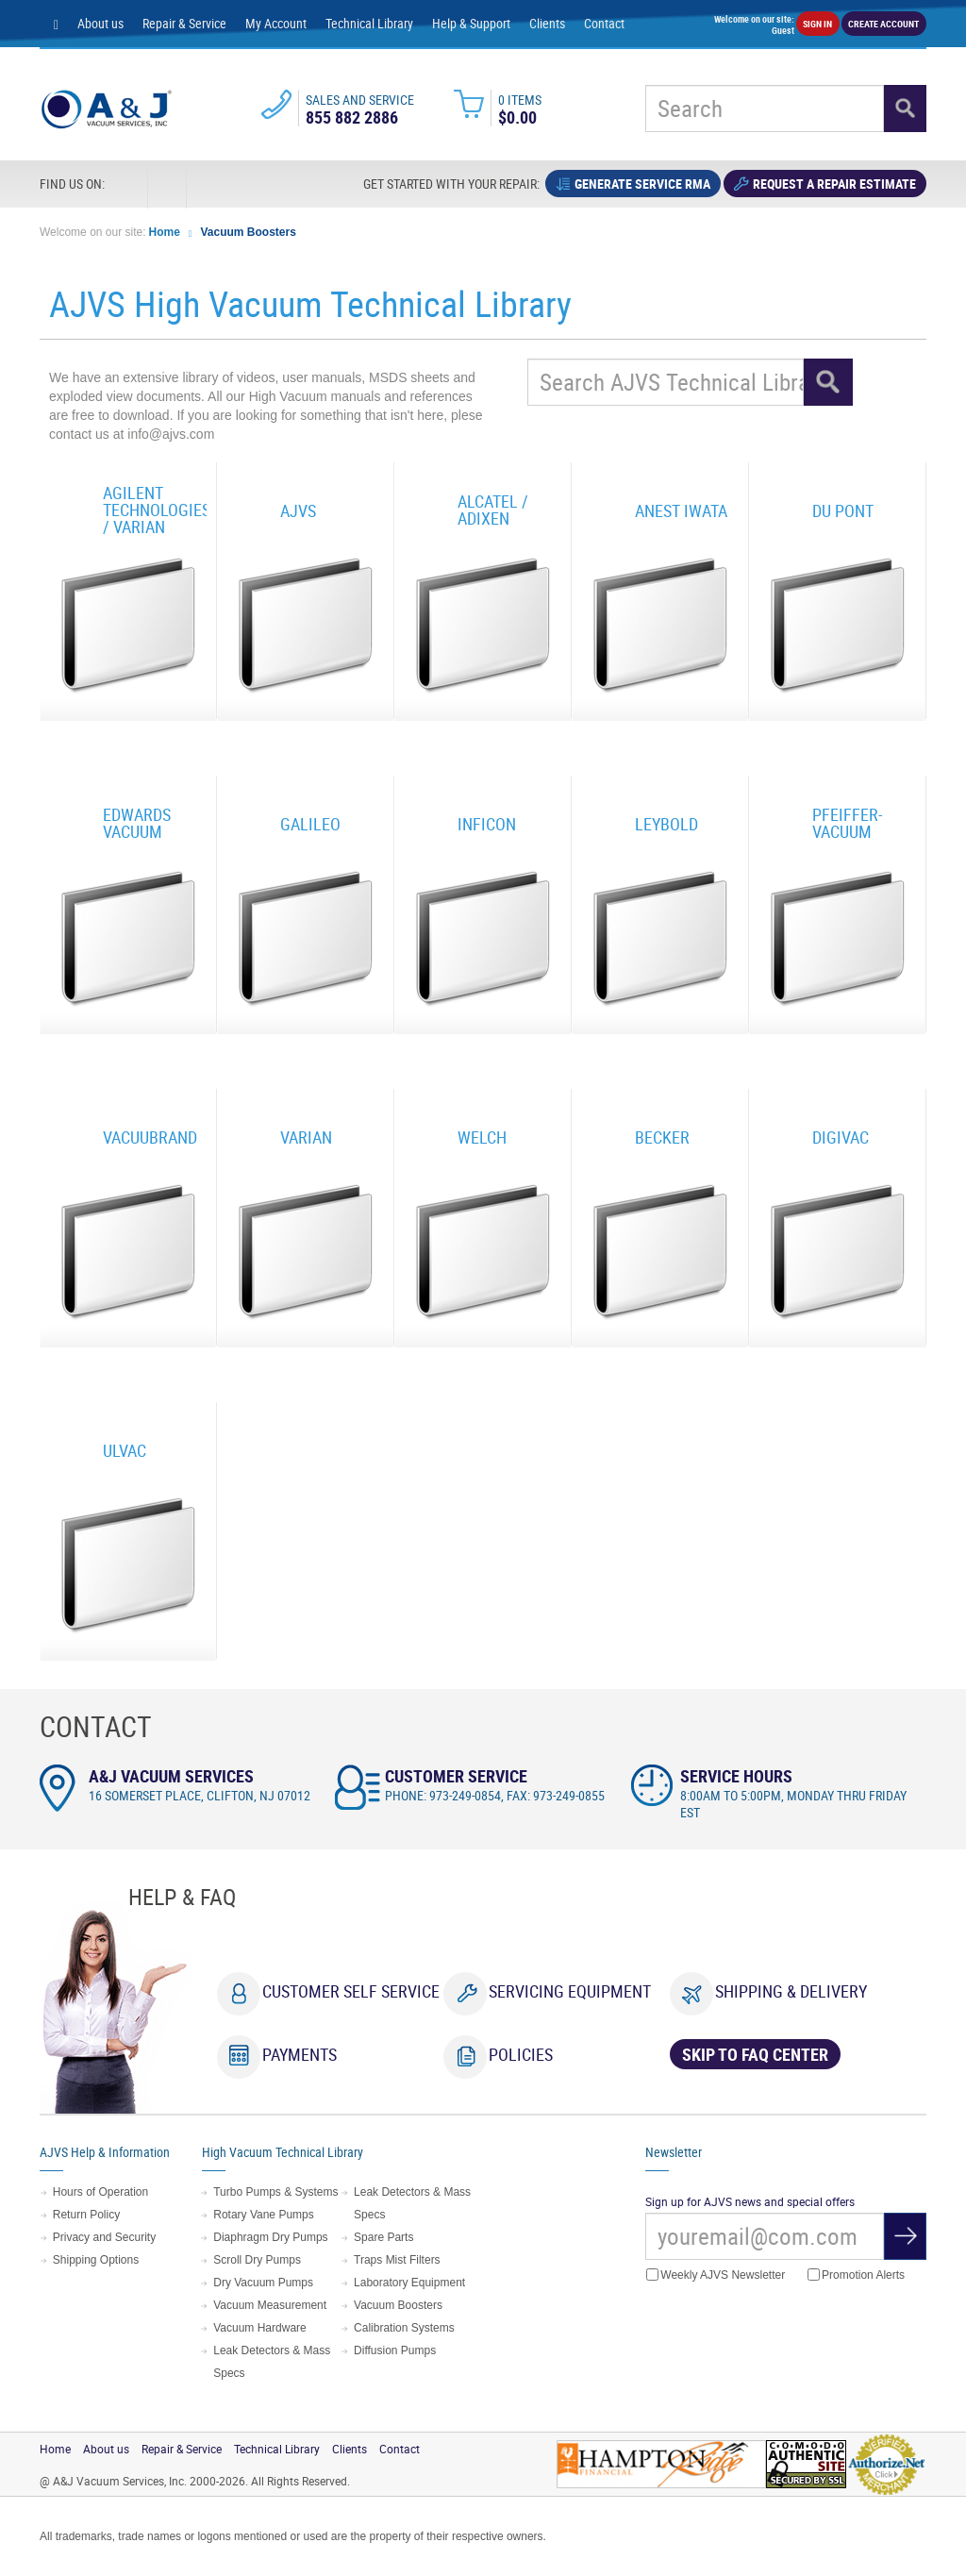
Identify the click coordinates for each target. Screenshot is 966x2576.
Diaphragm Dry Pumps (270, 2237)
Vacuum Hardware (259, 2327)
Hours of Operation (100, 2192)
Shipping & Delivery (791, 1991)
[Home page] (56, 23)
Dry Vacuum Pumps (263, 2282)
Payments (299, 2054)
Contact (604, 23)
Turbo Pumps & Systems (275, 2192)
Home (164, 232)
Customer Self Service (351, 1991)
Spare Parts (383, 2237)
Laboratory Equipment (409, 2282)
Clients (547, 23)
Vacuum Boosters (248, 232)
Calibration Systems (404, 2327)
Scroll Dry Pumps (257, 2260)
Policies (521, 2054)
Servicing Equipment (570, 1991)
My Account (276, 23)
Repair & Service (184, 23)
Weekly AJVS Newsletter (715, 2275)
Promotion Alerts (856, 2275)
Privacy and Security (104, 2237)
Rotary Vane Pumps (263, 2214)
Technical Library (369, 23)
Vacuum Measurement (269, 2305)
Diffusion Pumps (395, 2350)
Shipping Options (96, 2260)
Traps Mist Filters (397, 2260)
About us (100, 23)
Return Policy (86, 2214)
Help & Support (471, 23)
